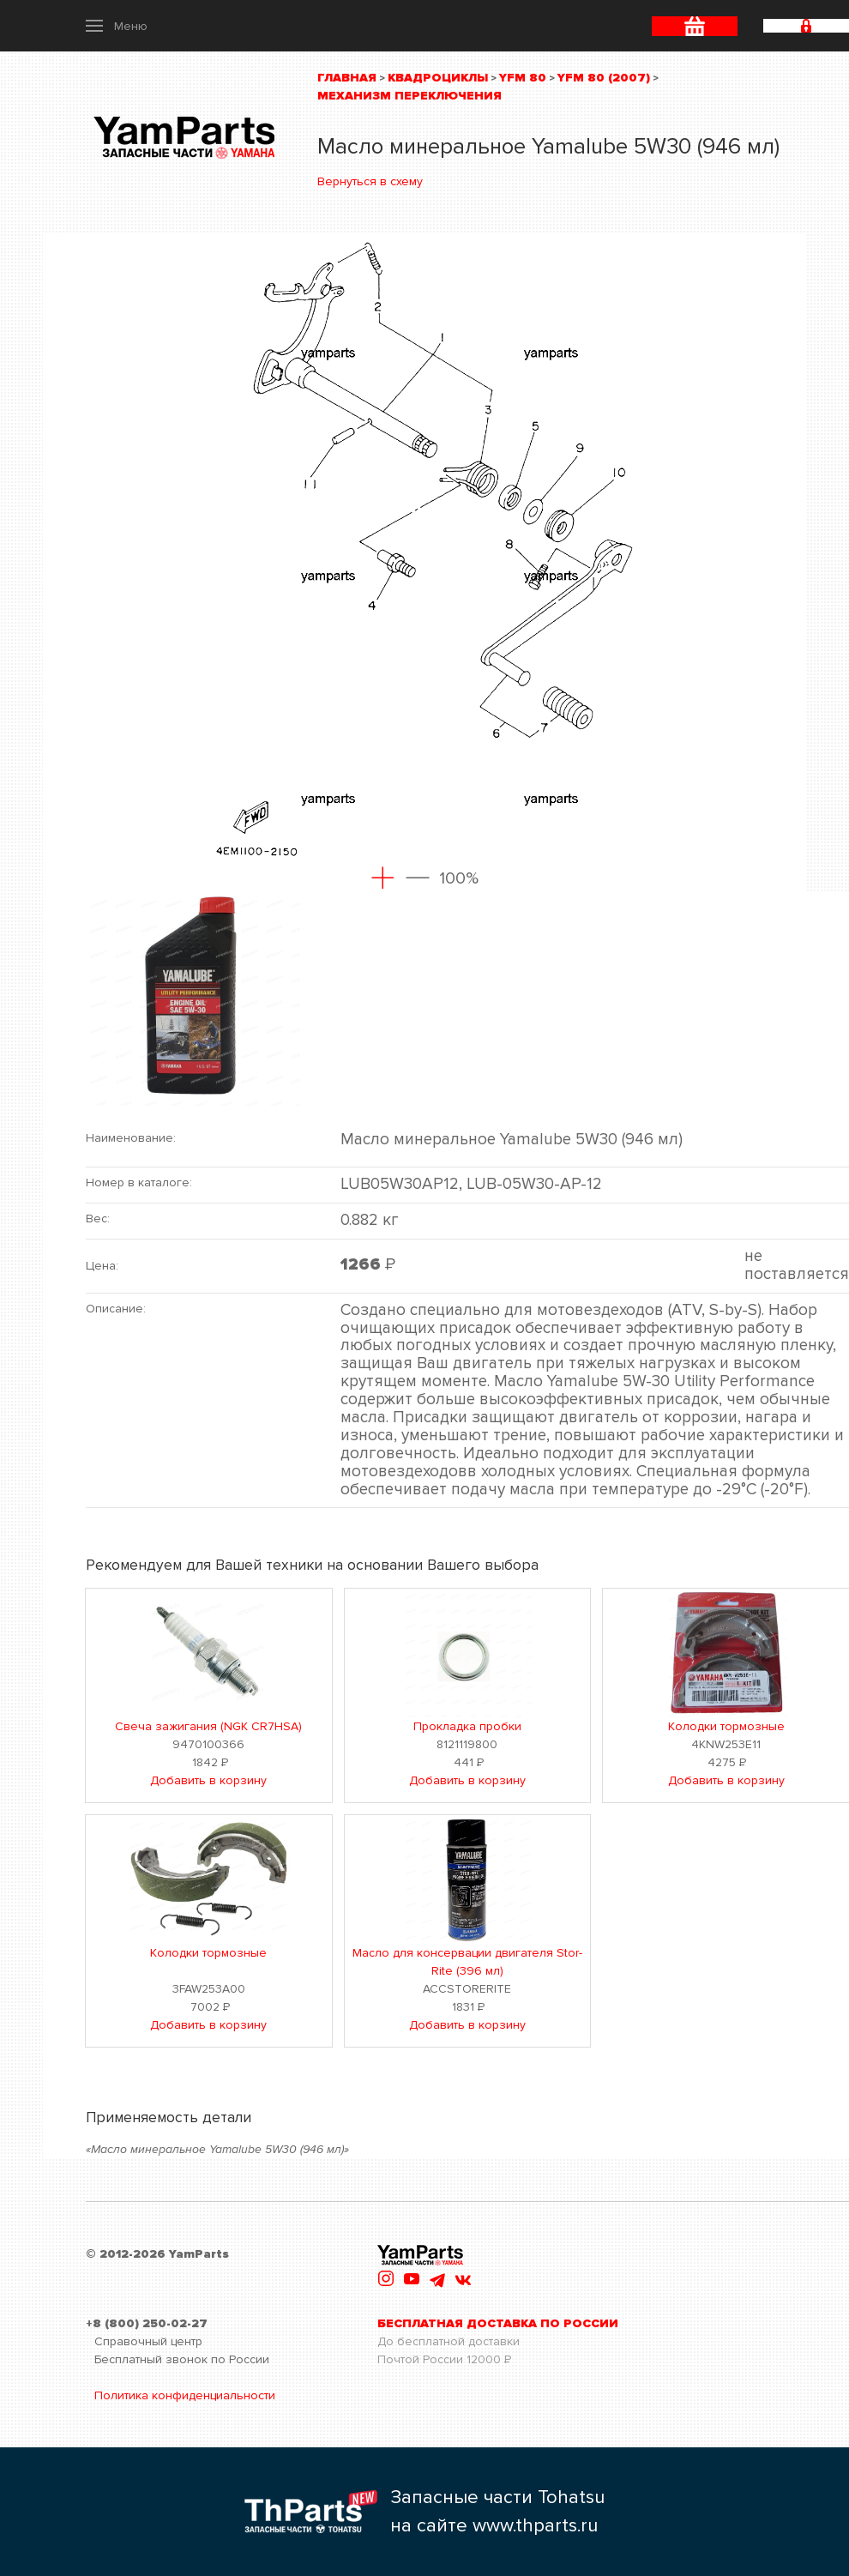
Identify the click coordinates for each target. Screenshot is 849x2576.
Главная (346, 77)
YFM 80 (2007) (603, 77)
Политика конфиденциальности (184, 2395)
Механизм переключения (409, 95)
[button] (117, 25)
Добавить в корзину (208, 1780)
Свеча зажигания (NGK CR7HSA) (208, 1726)
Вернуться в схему (370, 181)
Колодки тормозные (726, 1726)
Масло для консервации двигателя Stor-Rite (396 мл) (467, 1962)
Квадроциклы (438, 77)
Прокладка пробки (467, 1726)
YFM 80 (522, 77)
